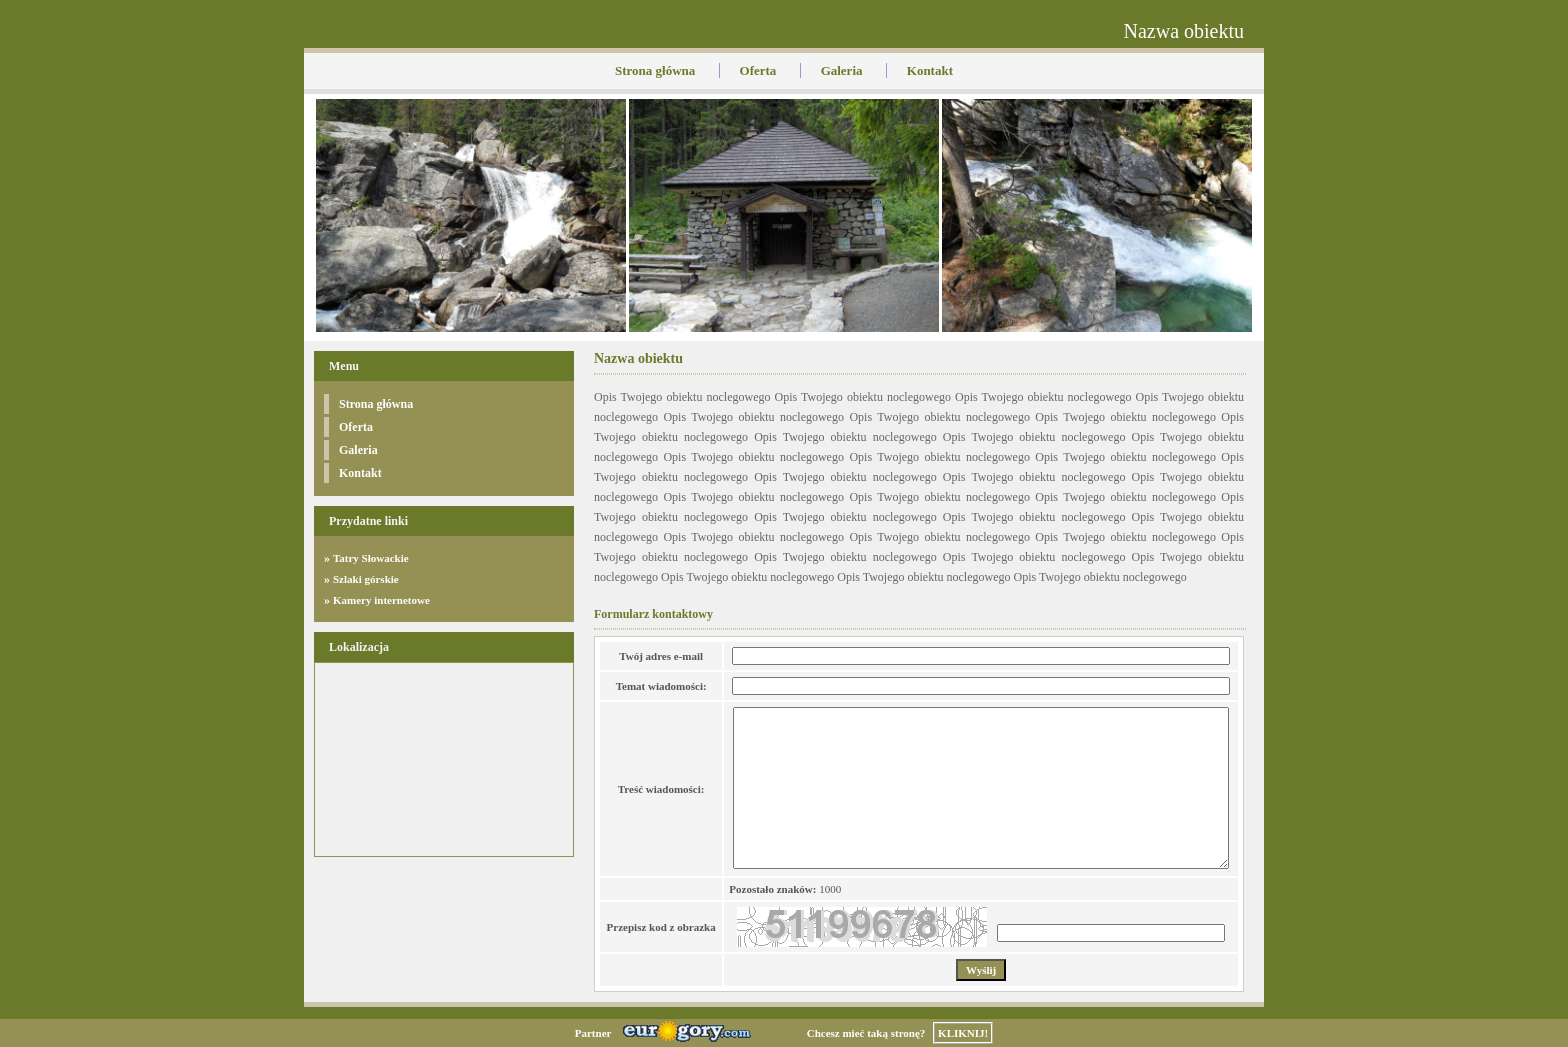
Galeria (842, 70)
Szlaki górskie (366, 579)
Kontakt (930, 70)
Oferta (758, 70)
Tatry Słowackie (371, 558)
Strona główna (655, 70)
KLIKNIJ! (963, 1033)
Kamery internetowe (381, 600)
